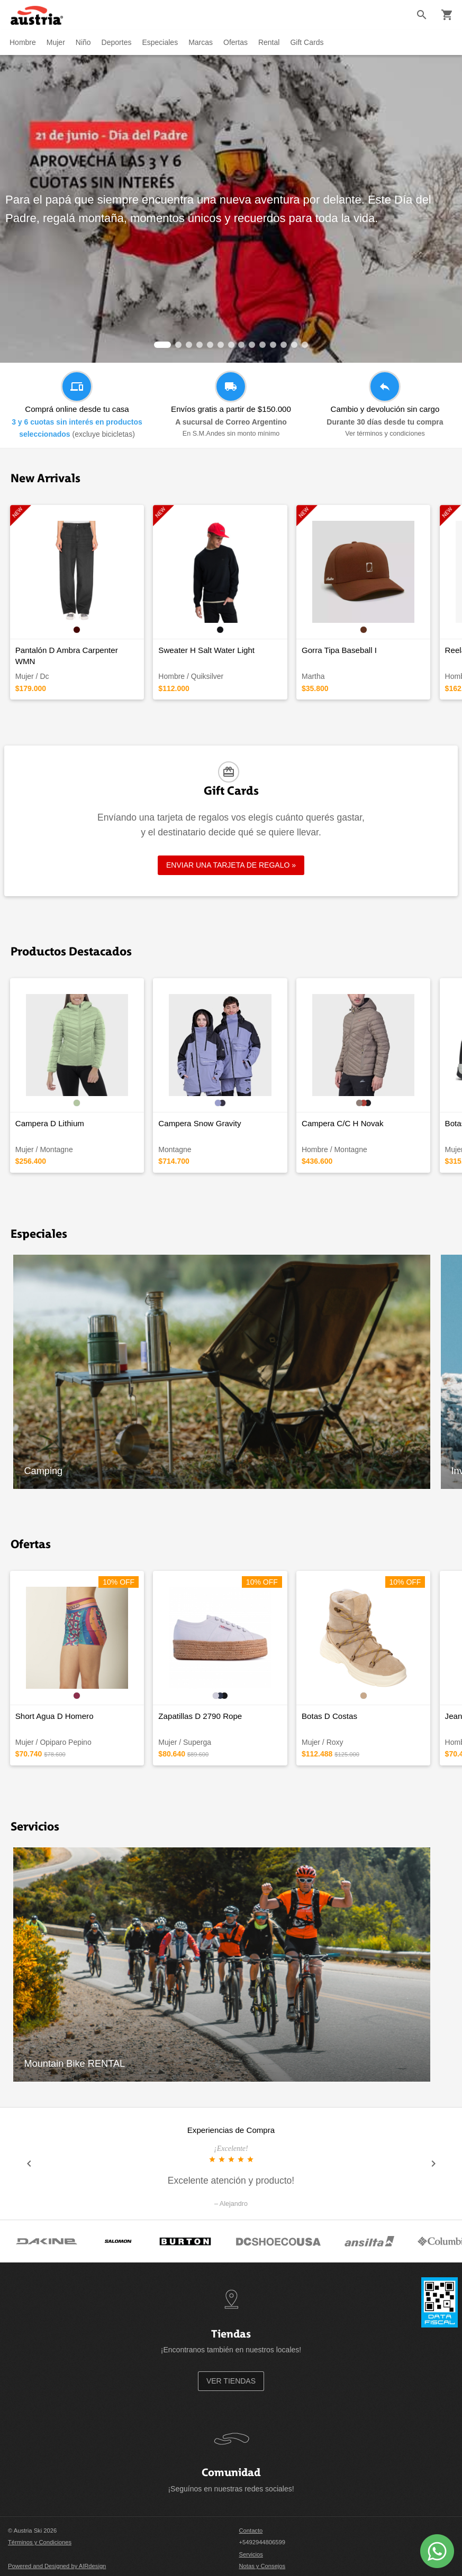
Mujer (56, 42)
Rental (268, 42)
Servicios (251, 2554)
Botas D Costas (329, 1716)
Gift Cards (306, 42)
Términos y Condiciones (39, 2542)
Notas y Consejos (262, 2566)
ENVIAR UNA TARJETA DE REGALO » (231, 865)
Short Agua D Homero (54, 1716)
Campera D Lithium (49, 1123)
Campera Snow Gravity (199, 1123)
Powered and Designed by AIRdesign (57, 2566)
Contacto (251, 2530)
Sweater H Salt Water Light (206, 650)
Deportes (117, 42)
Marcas (200, 42)
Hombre (23, 42)
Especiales (160, 42)
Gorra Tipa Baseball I (339, 650)
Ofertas (235, 42)
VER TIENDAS (231, 2381)
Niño (83, 42)
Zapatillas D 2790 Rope (200, 1716)
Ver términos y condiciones (385, 433)
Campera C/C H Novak (343, 1123)
